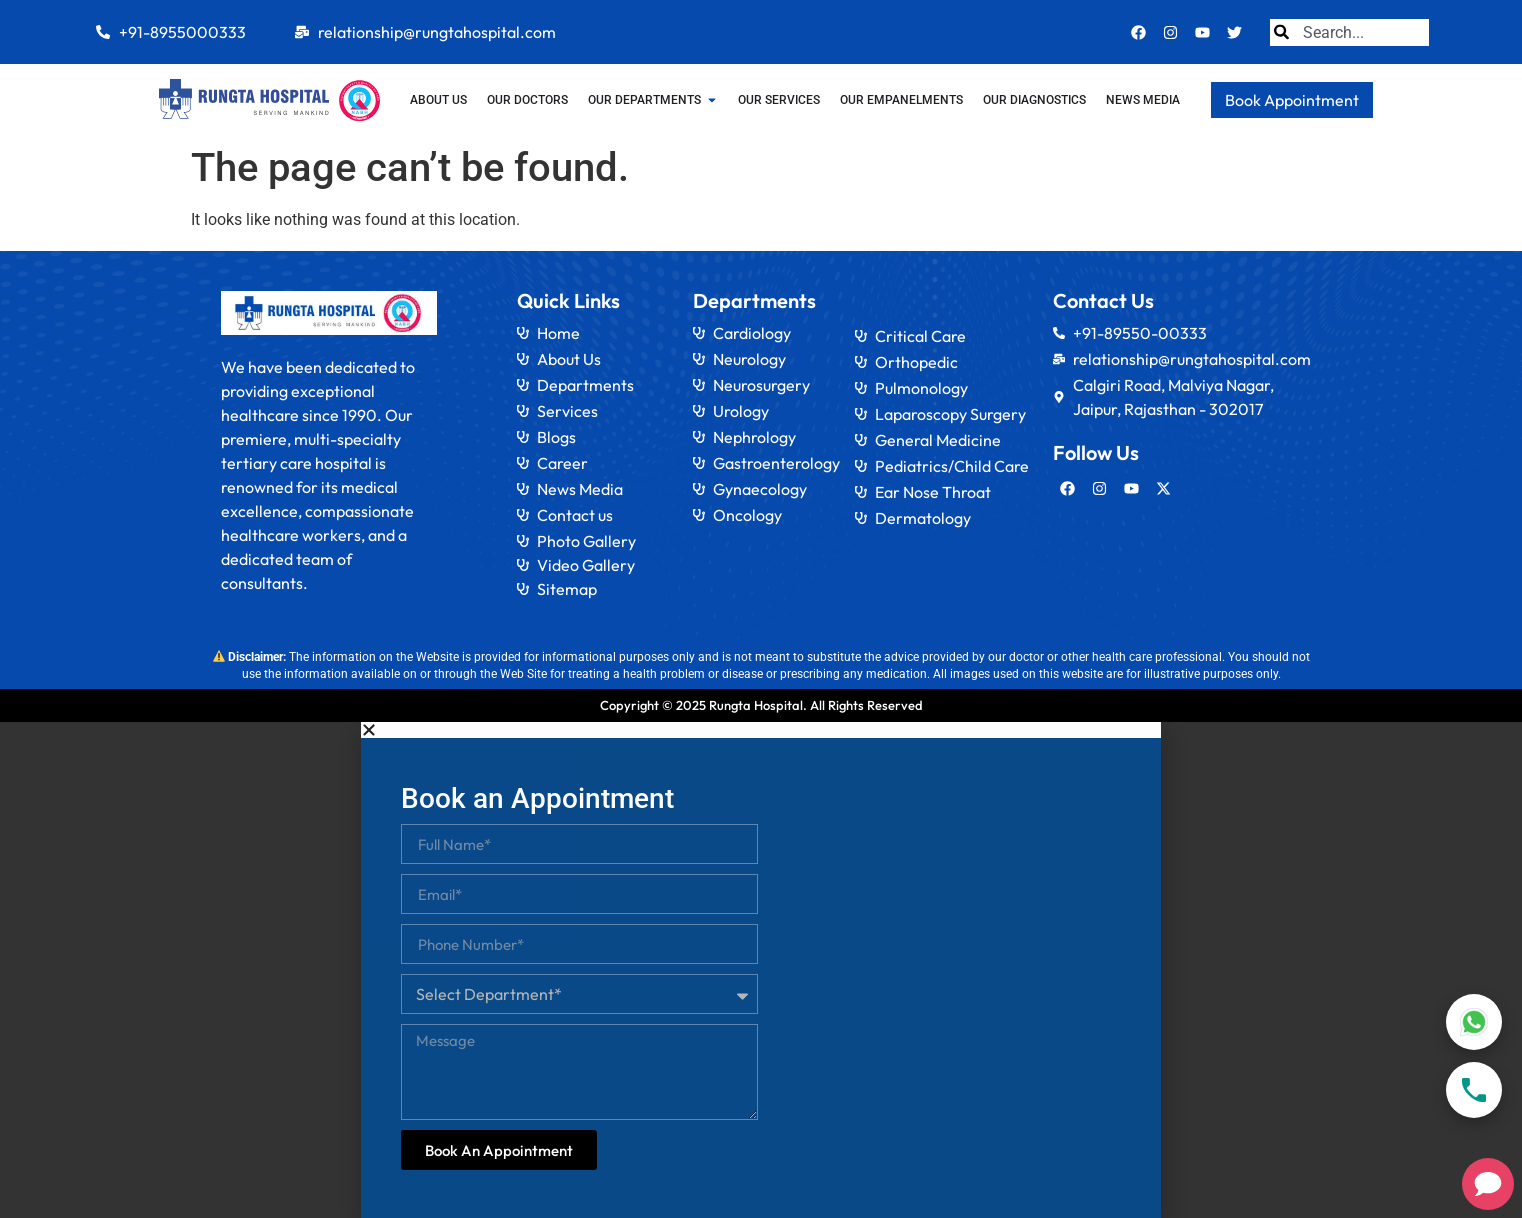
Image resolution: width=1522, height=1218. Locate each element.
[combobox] (1349, 32)
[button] (761, 730)
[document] (761, 970)
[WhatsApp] (1474, 1022)
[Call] (1474, 1090)
